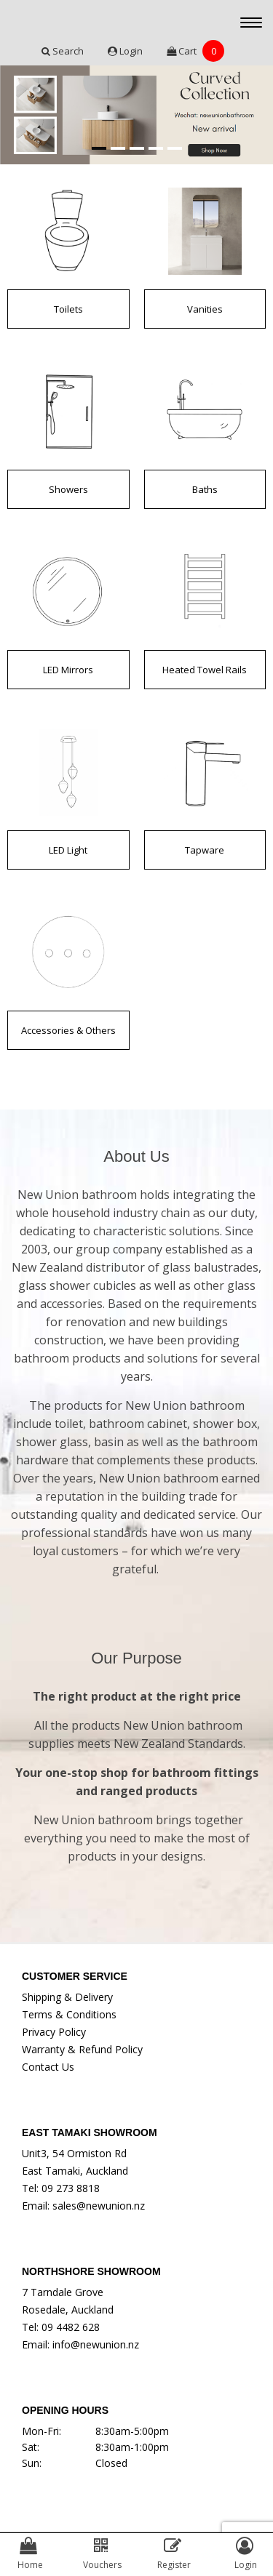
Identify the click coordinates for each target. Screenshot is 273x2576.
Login (126, 50)
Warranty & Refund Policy (82, 2049)
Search (63, 50)
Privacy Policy (54, 2032)
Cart (195, 50)
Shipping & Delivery (67, 1997)
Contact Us (48, 2067)
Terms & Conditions (69, 2014)
